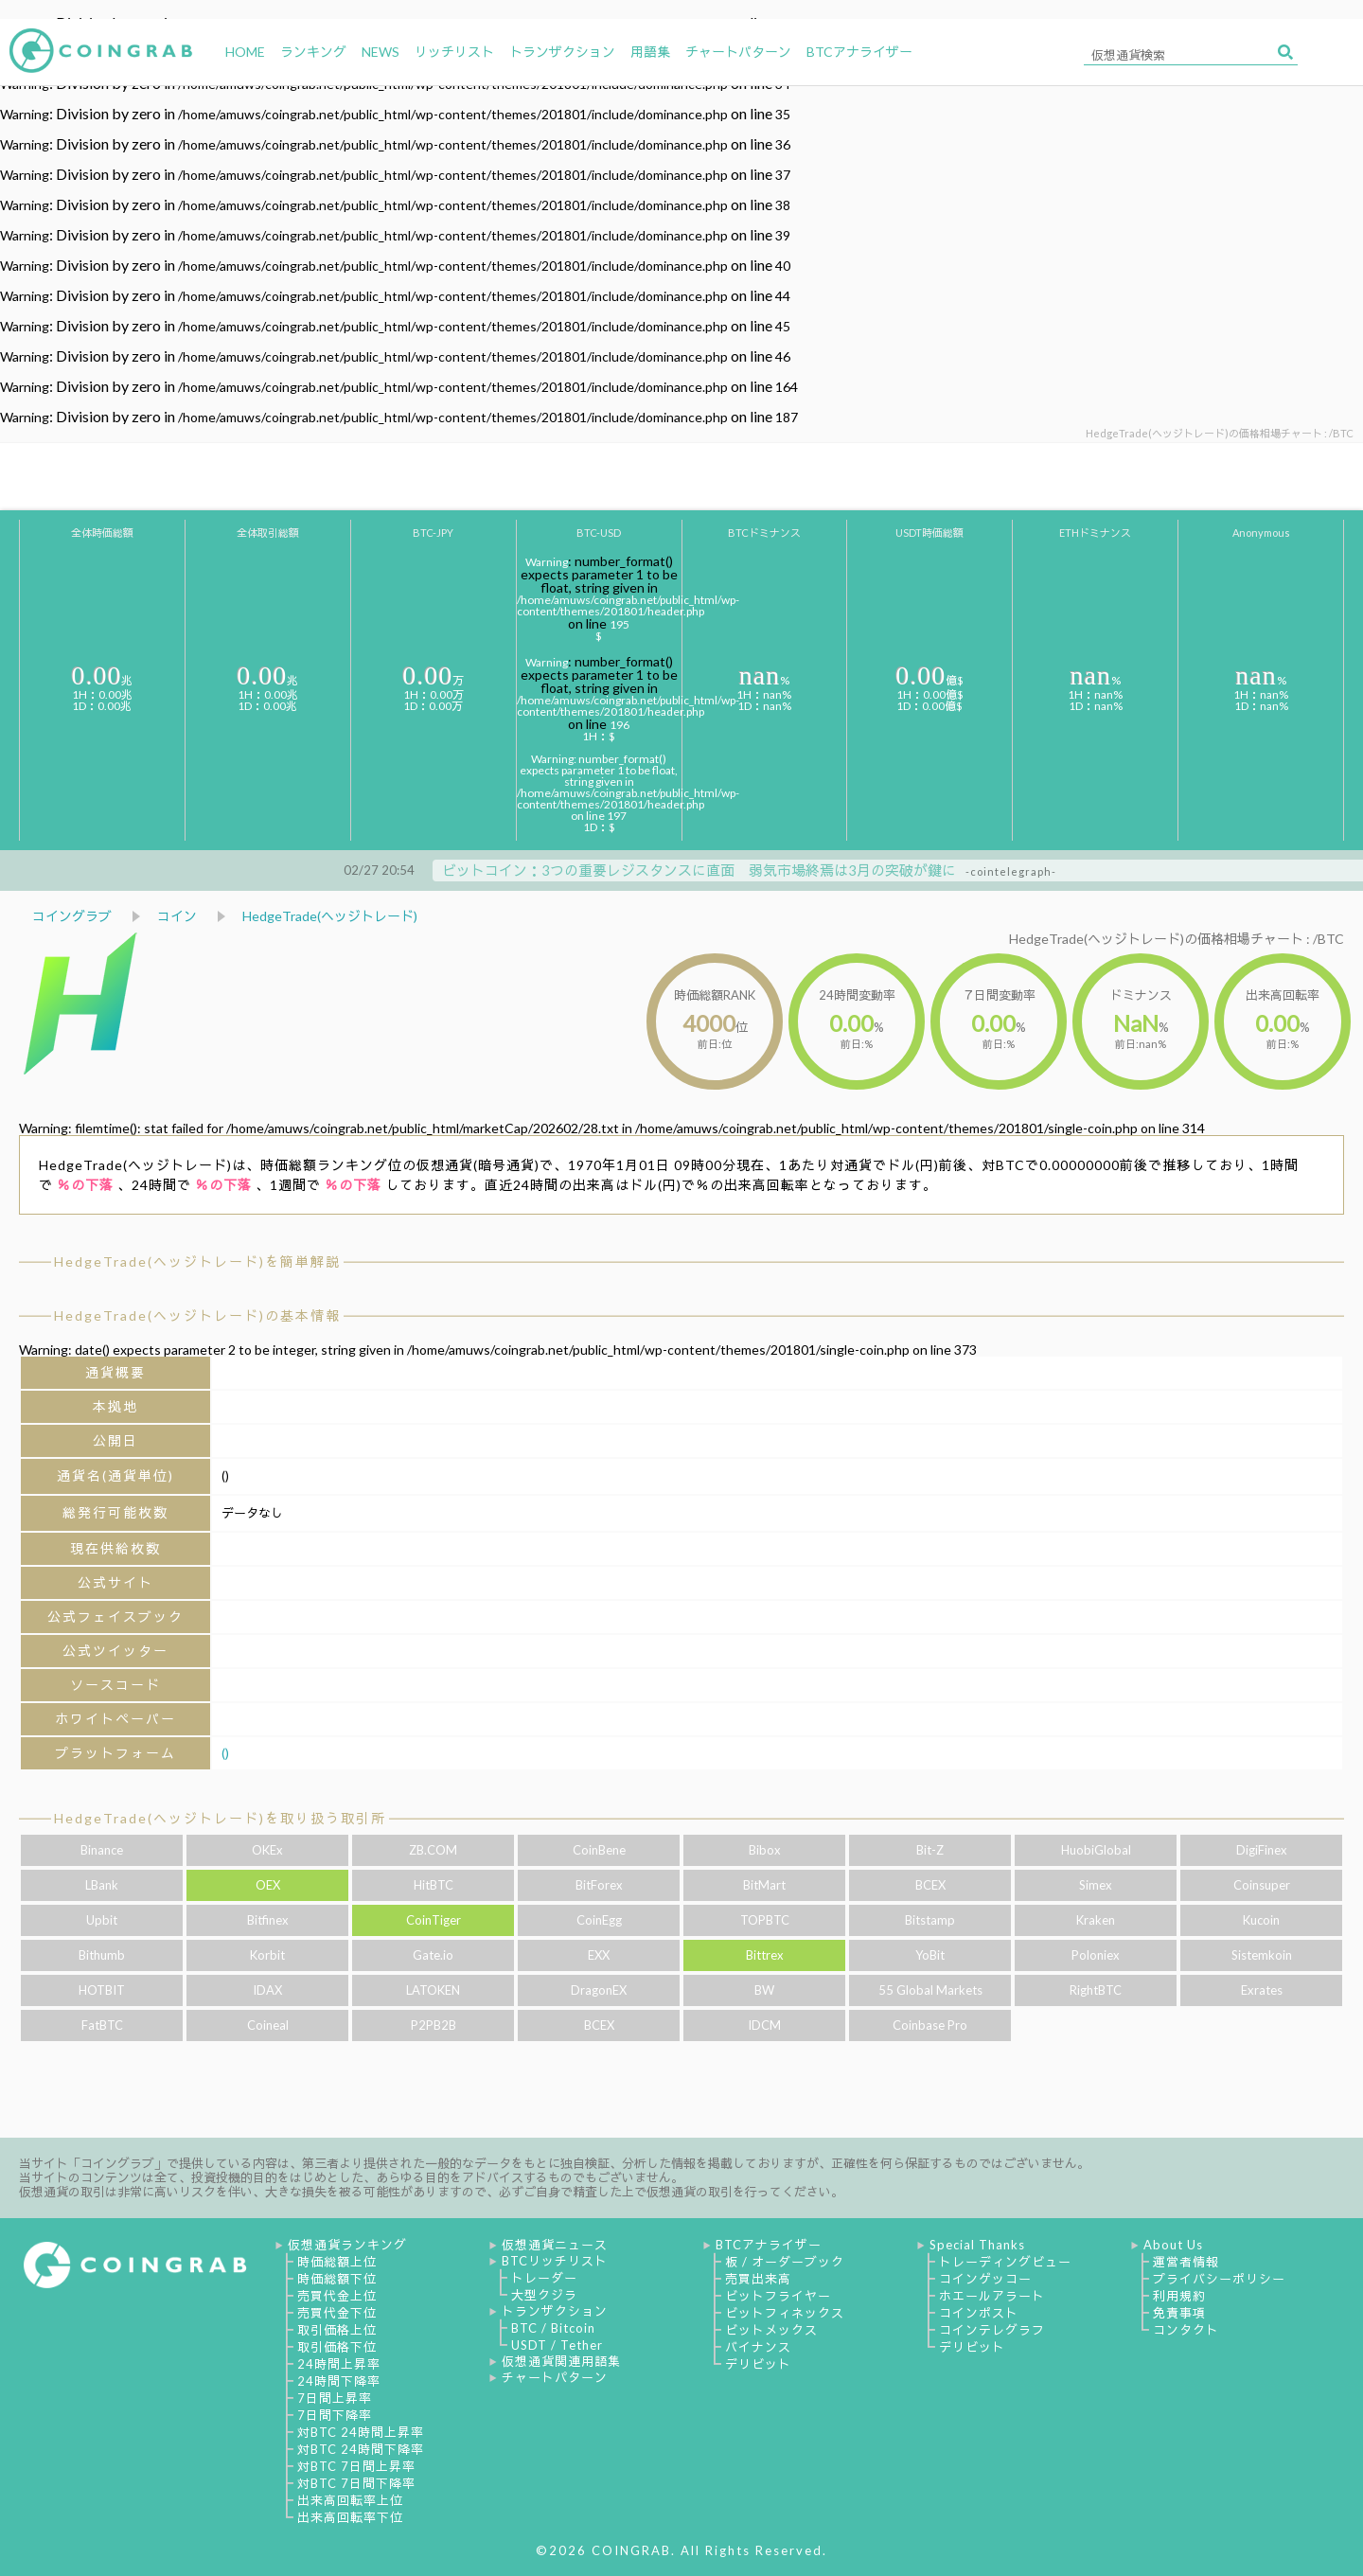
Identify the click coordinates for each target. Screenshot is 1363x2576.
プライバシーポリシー (1219, 2278)
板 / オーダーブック (784, 2261)
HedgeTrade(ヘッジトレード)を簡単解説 (197, 1261)
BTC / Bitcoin (553, 2328)
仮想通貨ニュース (555, 2244)
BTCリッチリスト (555, 2260)
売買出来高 (758, 2278)
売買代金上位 (337, 2295)
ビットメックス (771, 2329)
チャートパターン (555, 2377)
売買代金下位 (337, 2312)
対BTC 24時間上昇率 (360, 2432)
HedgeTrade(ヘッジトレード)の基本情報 (197, 1315)
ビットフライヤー (778, 2295)
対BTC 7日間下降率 (356, 2483)
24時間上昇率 (339, 2364)
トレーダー (544, 2277)
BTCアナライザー (769, 2244)
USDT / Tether (557, 2345)
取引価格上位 (337, 2329)
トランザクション (555, 2310)
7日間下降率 (334, 2415)
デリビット (758, 2364)
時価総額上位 (337, 2261)
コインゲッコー (985, 2278)
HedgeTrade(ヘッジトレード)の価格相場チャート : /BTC (1176, 939)
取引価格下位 (337, 2346)
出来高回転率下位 (350, 2517)
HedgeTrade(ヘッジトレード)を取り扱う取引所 (220, 1818)
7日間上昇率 (334, 2398)
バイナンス (758, 2346)
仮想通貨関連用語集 (561, 2361)
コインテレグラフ (992, 2329)
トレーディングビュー (1005, 2261)
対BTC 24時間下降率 (360, 2449)
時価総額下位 (337, 2278)
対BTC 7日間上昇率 (356, 2466)
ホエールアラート (992, 2295)
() (225, 1753)
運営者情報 (1186, 2261)
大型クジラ (544, 2294)
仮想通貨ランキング (347, 2244)
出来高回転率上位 (350, 2500)
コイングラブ (72, 916)
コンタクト (1186, 2329)
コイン (177, 916)
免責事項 (1179, 2312)
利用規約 (1179, 2295)
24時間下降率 (339, 2381)
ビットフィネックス (784, 2312)
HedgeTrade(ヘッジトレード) (329, 916)
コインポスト (978, 2312)
